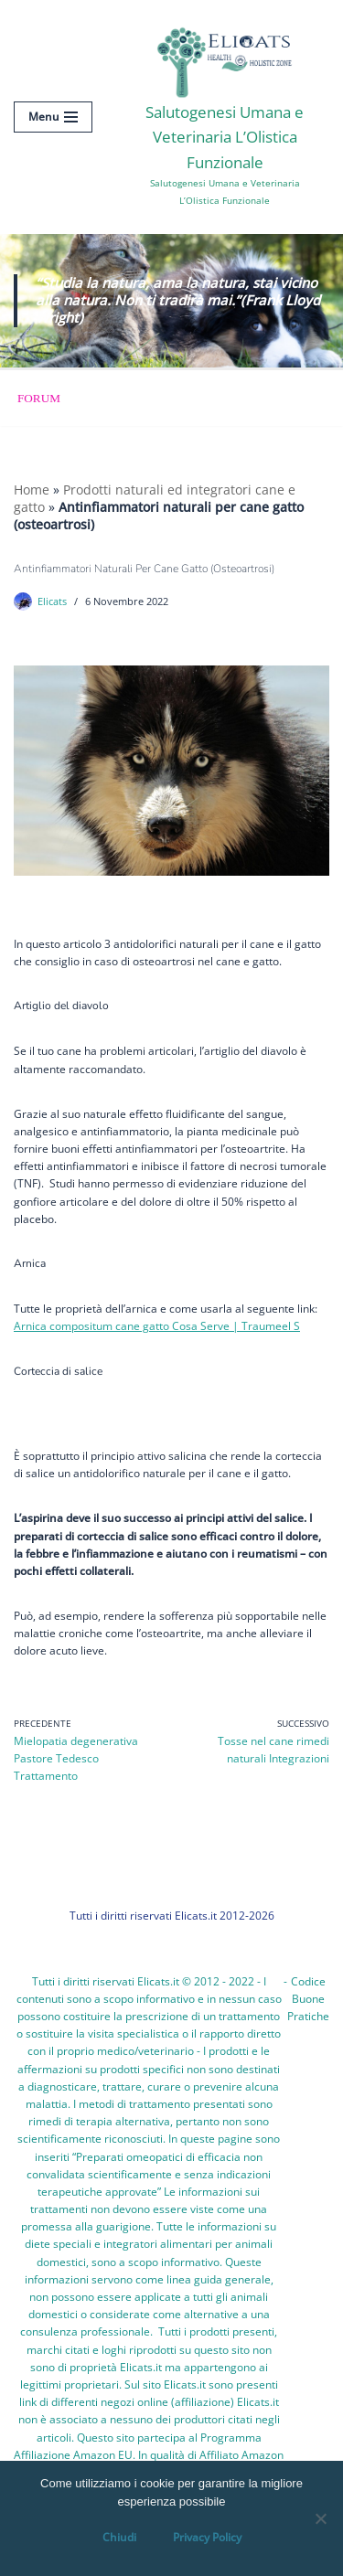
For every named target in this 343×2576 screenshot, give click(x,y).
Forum (38, 398)
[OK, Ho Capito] (320, 2518)
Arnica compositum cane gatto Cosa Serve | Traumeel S (157, 1326)
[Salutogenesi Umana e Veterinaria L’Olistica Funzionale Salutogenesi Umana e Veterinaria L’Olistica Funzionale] (224, 117)
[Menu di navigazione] (53, 117)
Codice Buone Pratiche (308, 1999)
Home (31, 489)
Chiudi (119, 2537)
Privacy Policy (207, 2537)
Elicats (52, 601)
